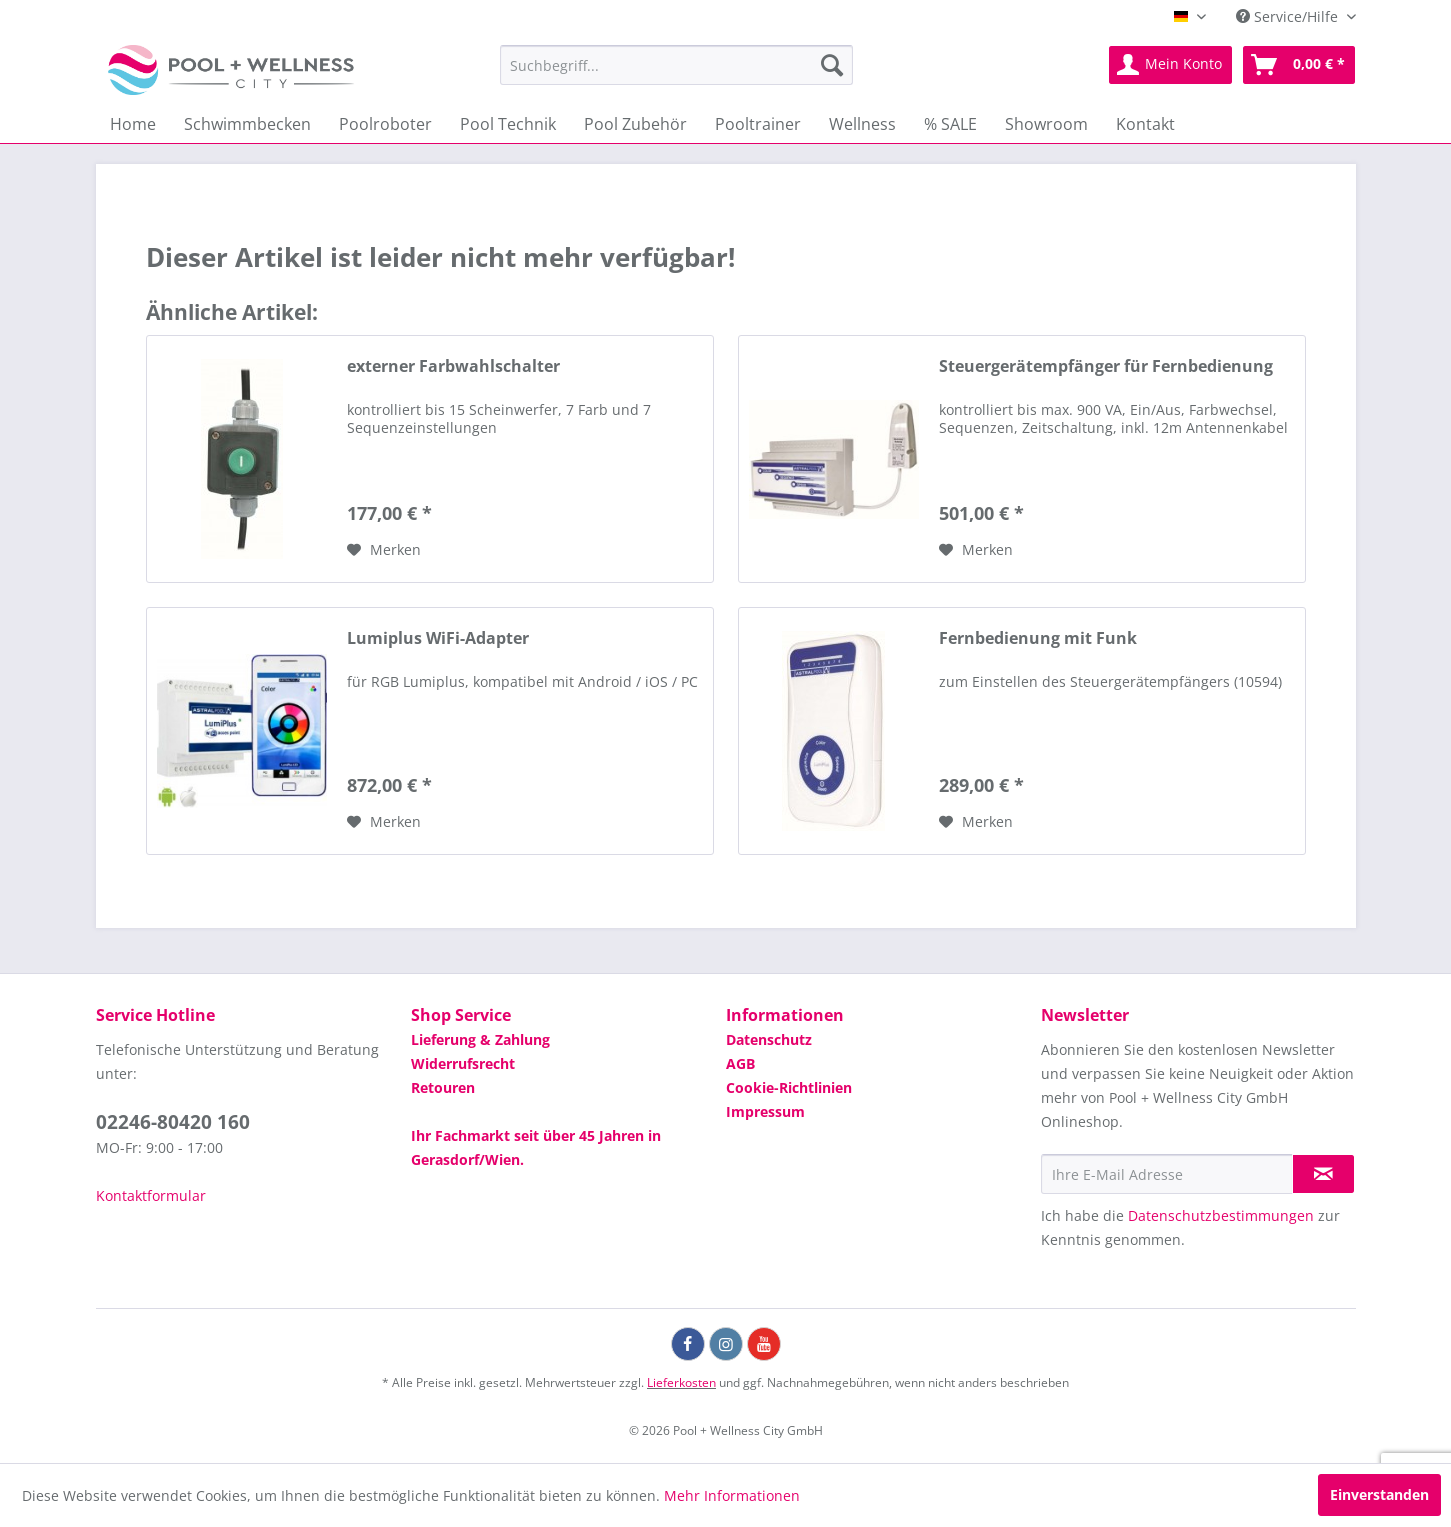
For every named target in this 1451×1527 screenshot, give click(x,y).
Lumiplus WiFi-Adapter (438, 638)
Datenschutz (769, 1039)
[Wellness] (862, 124)
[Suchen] (832, 65)
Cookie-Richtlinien (789, 1087)
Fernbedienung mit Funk (1038, 638)
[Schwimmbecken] (247, 124)
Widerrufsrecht (463, 1063)
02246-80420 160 (173, 1122)
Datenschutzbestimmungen (1221, 1215)
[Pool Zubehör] (635, 124)
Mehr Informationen (732, 1495)
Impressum (765, 1111)
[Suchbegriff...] (676, 65)
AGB (740, 1063)
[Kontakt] (1145, 124)
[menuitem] (676, 65)
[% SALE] (950, 124)
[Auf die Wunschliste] (384, 550)
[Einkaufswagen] (1299, 65)
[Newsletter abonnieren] (1323, 1174)
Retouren (443, 1087)
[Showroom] (1046, 124)
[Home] (133, 124)
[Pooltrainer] (758, 124)
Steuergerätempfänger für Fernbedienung (1106, 366)
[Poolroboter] (385, 124)
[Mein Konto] (1170, 65)
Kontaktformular (151, 1195)
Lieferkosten (681, 1382)
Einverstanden (1379, 1494)
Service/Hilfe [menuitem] (1289, 16)
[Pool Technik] (508, 124)
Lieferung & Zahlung (480, 1039)
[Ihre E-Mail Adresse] (1167, 1174)
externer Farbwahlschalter (453, 366)
